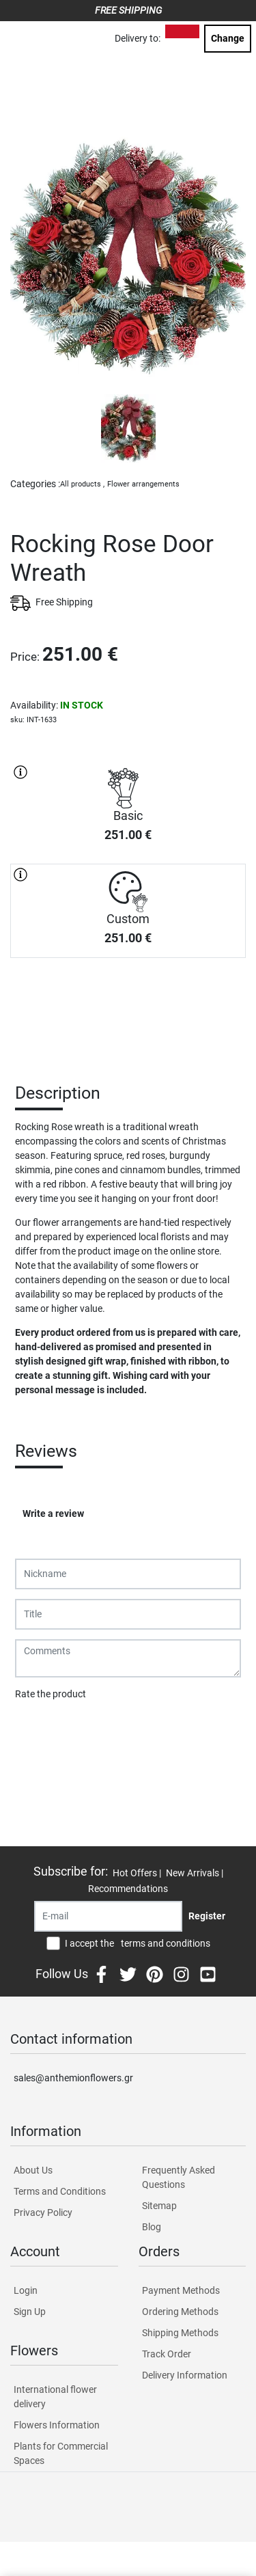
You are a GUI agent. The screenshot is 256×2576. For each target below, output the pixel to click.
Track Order (166, 2353)
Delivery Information (184, 2375)
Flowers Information (57, 2425)
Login (26, 2290)
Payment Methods (181, 2290)
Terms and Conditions (60, 2191)
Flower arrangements (143, 484)
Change (227, 38)
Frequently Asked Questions (178, 2177)
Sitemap (159, 2205)
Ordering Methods (180, 2311)
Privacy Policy (43, 2212)
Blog (151, 2226)
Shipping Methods (180, 2332)
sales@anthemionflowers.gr (73, 2077)
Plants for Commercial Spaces (61, 2453)
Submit (37, 1729)
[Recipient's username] (108, 1916)
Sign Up (30, 2311)
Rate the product (50, 1693)
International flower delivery (55, 2396)
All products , (82, 484)
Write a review (53, 1513)
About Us (33, 2170)
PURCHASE (128, 1005)
